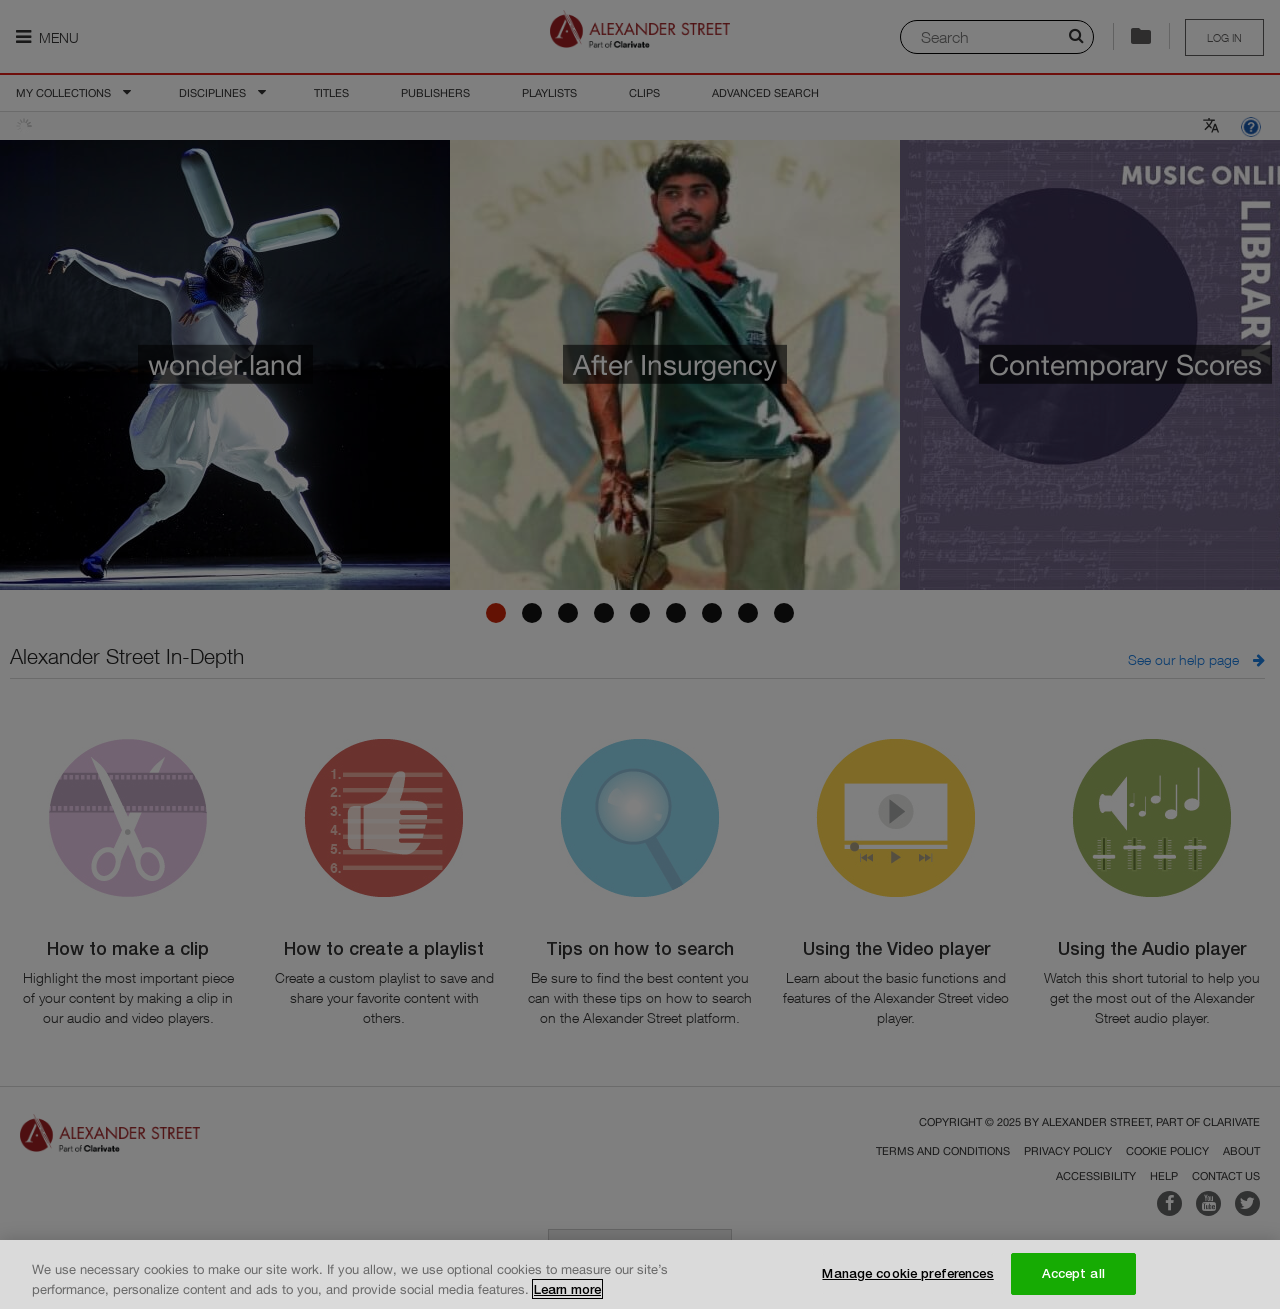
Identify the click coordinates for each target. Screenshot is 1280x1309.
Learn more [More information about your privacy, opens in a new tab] (567, 1295)
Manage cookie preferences (907, 1280)
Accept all (1073, 1280)
